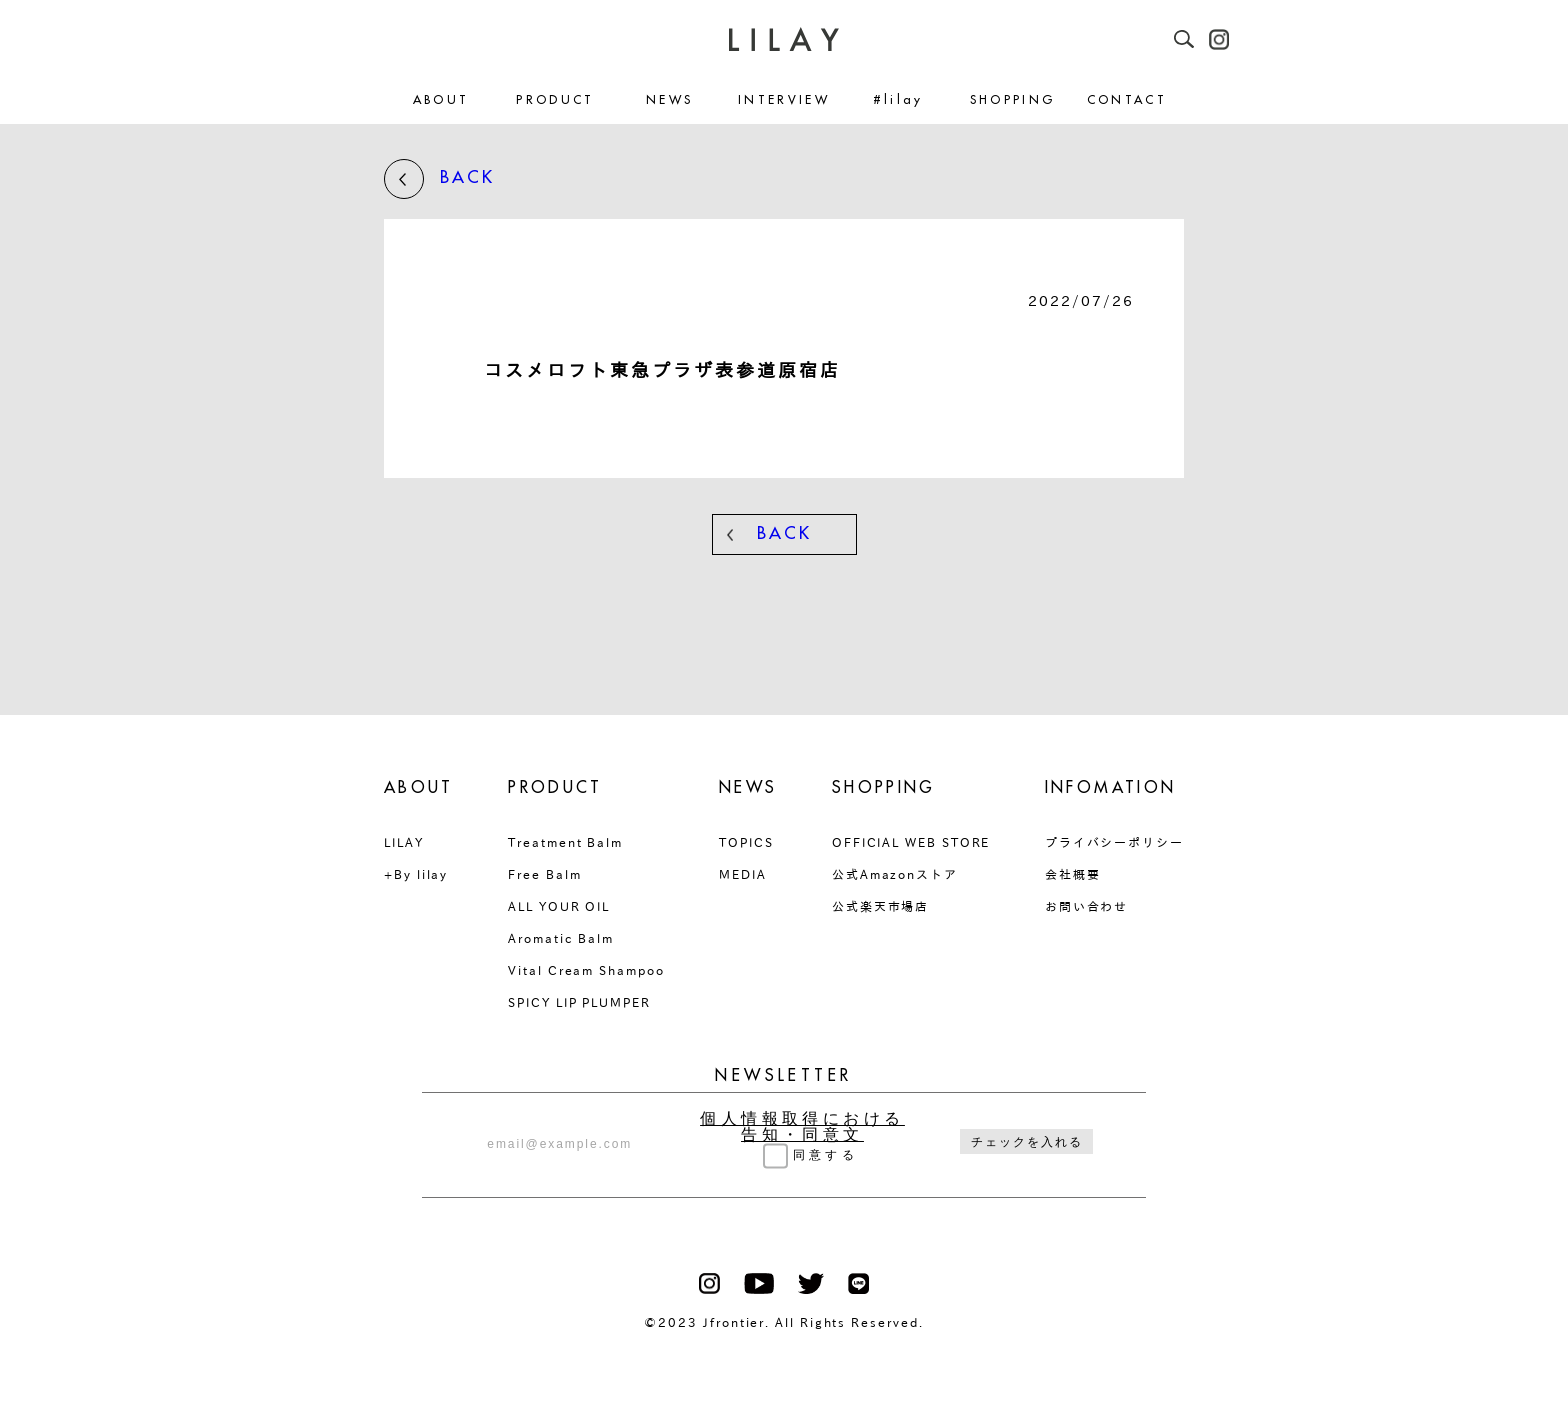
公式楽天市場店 (880, 906)
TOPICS (746, 842)
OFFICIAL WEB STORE (911, 842)
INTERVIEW (784, 100)
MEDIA (743, 874)
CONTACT (1127, 100)
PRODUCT (555, 100)
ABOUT (441, 100)
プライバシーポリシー (1114, 842)
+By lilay (416, 874)
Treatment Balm (565, 842)
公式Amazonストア (895, 874)
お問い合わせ (1087, 906)
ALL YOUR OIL (559, 906)
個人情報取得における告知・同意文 (802, 1127)
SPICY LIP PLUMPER (579, 1002)
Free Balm (544, 874)
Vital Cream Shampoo (586, 970)
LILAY (404, 842)
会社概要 (1073, 874)
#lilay (898, 100)
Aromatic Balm (561, 938)
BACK (439, 179)
